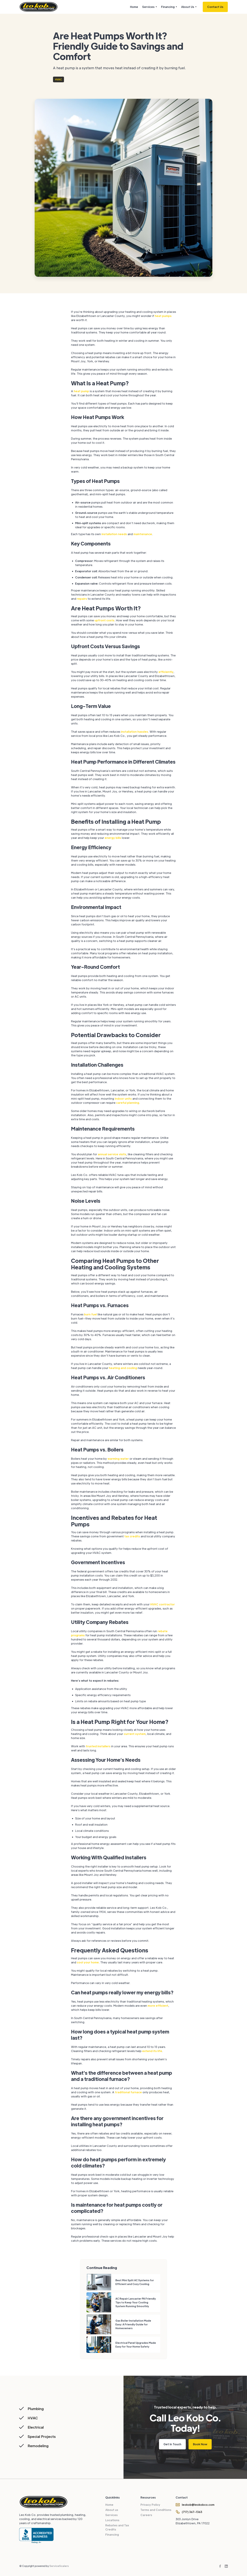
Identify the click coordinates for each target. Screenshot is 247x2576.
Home (134, 7)
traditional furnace (128, 2092)
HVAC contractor (162, 1604)
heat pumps (163, 316)
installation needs (114, 534)
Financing (112, 2534)
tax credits (132, 1536)
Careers (146, 2515)
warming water (118, 1458)
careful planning (127, 1102)
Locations (112, 2520)
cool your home (88, 1962)
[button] (149, 7)
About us (111, 2510)
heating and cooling (123, 1368)
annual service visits (112, 1154)
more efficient (158, 2005)
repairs (82, 598)
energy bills (113, 838)
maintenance (142, 534)
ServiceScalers (59, 2565)
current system (135, 1734)
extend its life (152, 2051)
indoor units (123, 1098)
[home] (38, 7)
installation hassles (134, 731)
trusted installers (98, 1746)
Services (111, 2515)
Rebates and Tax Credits (117, 2527)
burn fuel (90, 1314)
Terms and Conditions (155, 2510)
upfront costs (104, 620)
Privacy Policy (150, 2504)
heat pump (81, 391)
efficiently (165, 672)
